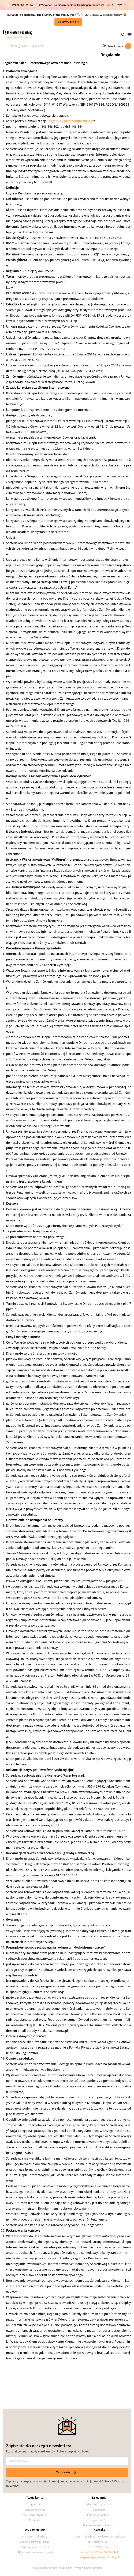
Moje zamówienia (34, 2509)
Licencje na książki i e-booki (99, 2525)
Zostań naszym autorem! (34, 2541)
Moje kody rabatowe (35, 2515)
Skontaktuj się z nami (99, 2504)
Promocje (34, 2520)
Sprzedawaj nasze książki (35, 2547)
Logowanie (34, 2504)
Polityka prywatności (99, 2515)
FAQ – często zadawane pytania (34, 2552)
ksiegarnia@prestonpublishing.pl (70, 121)
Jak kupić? (99, 2520)
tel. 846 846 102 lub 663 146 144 (99, 2552)
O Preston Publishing (34, 2536)
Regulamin (99, 2509)
